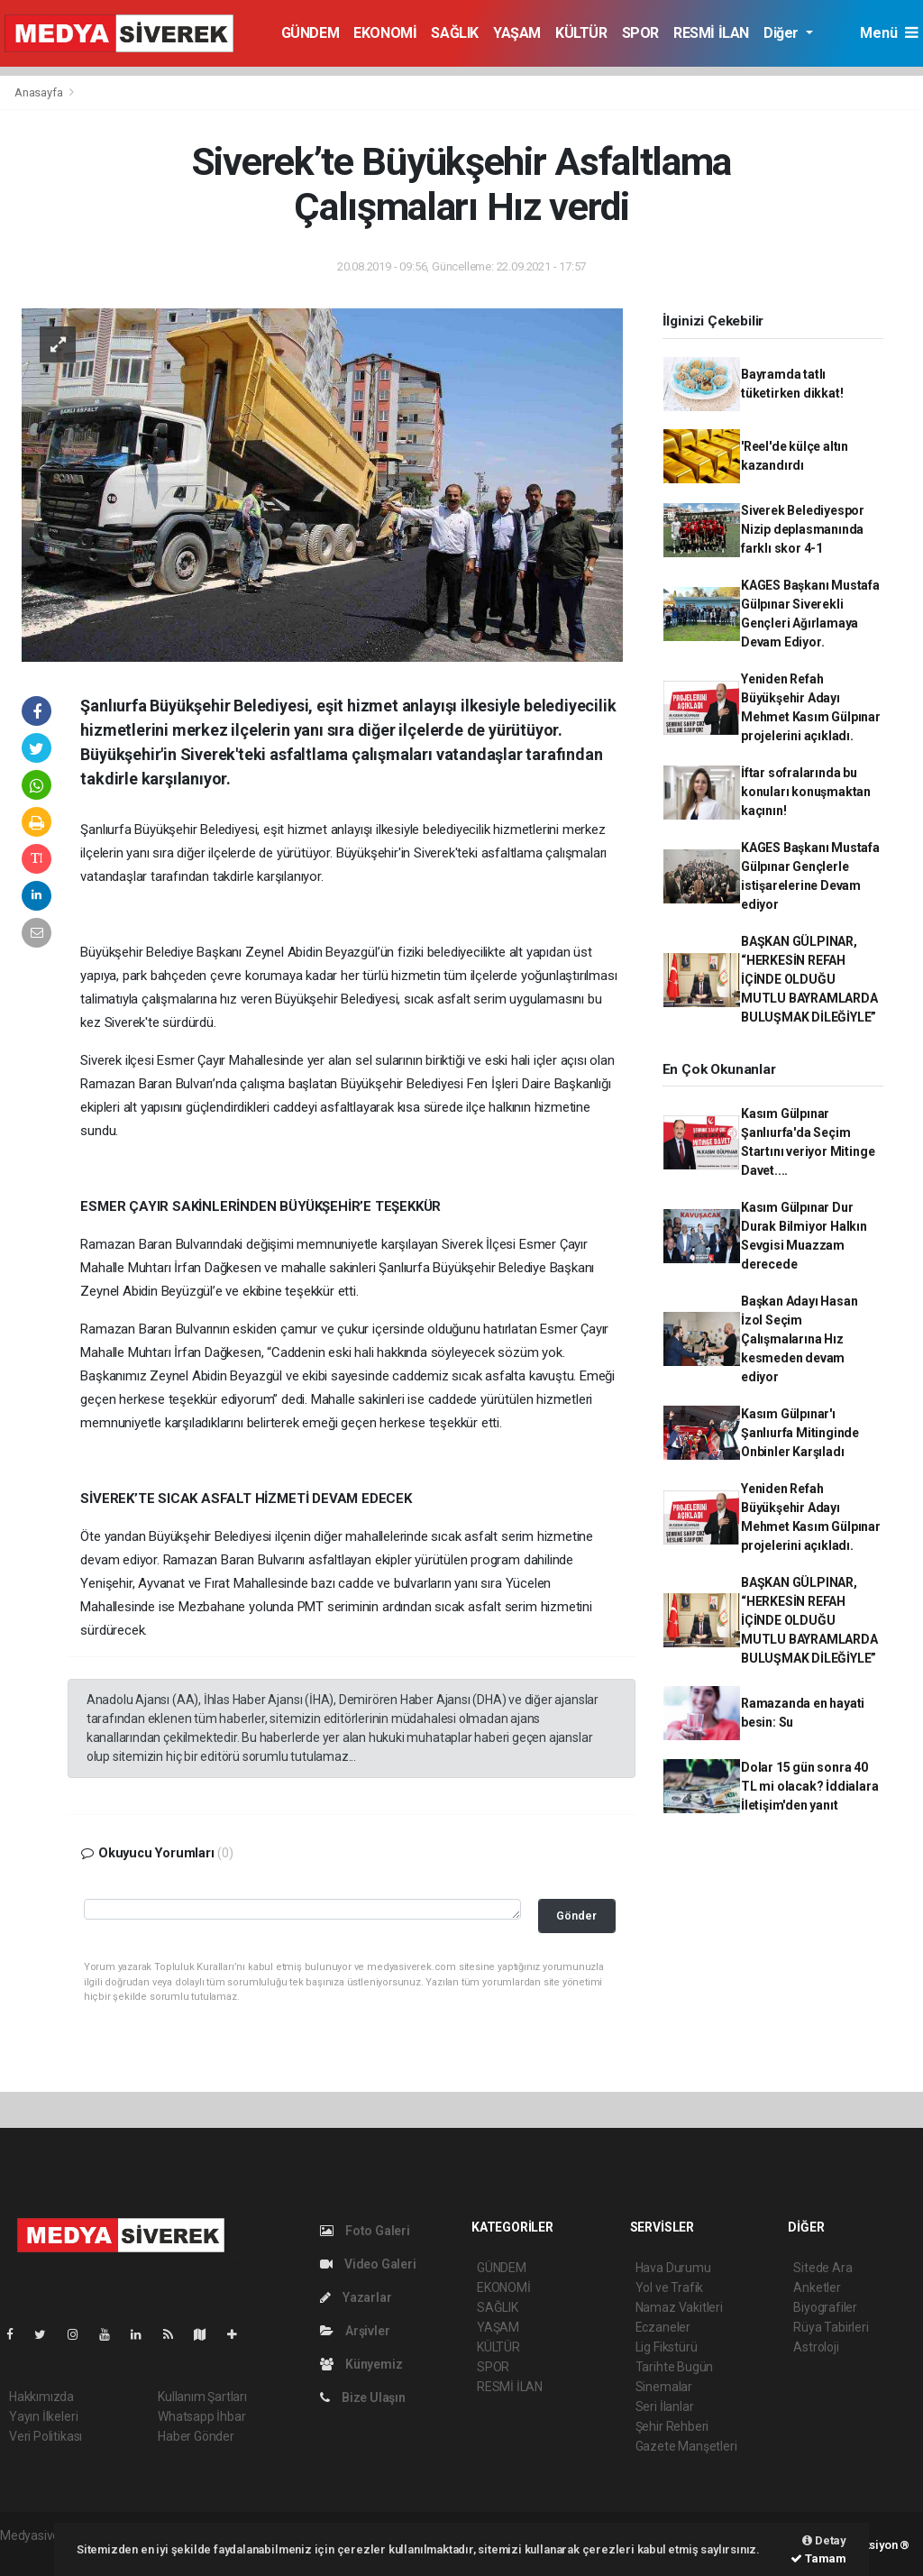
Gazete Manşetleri (686, 2446)
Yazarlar (355, 2297)
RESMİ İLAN (711, 32)
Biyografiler (825, 2307)
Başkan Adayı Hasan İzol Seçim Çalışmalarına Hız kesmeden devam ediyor (799, 1339)
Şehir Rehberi (672, 2426)
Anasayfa (39, 92)
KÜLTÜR (581, 32)
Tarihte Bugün (674, 2367)
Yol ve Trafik (669, 2287)
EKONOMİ (384, 32)
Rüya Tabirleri (830, 2327)
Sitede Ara (822, 2267)
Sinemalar (663, 2386)
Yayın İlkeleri (43, 2416)
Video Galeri (368, 2264)
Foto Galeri (365, 2230)
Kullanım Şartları (202, 2396)
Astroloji (815, 2347)
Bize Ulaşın (363, 2397)
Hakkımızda (41, 2396)
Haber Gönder (196, 2436)
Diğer (782, 32)
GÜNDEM (310, 32)
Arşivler (354, 2331)
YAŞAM (517, 32)
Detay (824, 2540)
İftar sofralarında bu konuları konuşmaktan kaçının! (806, 791)
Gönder (576, 1915)
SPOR (640, 32)
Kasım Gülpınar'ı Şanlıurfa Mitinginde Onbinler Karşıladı (800, 1433)
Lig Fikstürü (666, 2347)
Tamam (818, 2558)
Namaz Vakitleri (679, 2307)
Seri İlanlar (664, 2406)
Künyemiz (361, 2364)
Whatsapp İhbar (201, 2416)
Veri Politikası (45, 2436)
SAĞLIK (455, 32)
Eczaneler (662, 2327)
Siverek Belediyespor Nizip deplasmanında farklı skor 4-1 (802, 529)
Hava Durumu (673, 2267)
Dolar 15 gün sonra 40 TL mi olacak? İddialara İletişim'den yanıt (810, 1786)
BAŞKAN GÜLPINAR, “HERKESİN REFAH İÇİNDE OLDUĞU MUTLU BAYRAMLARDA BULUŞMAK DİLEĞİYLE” (809, 979)
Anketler (816, 2287)
